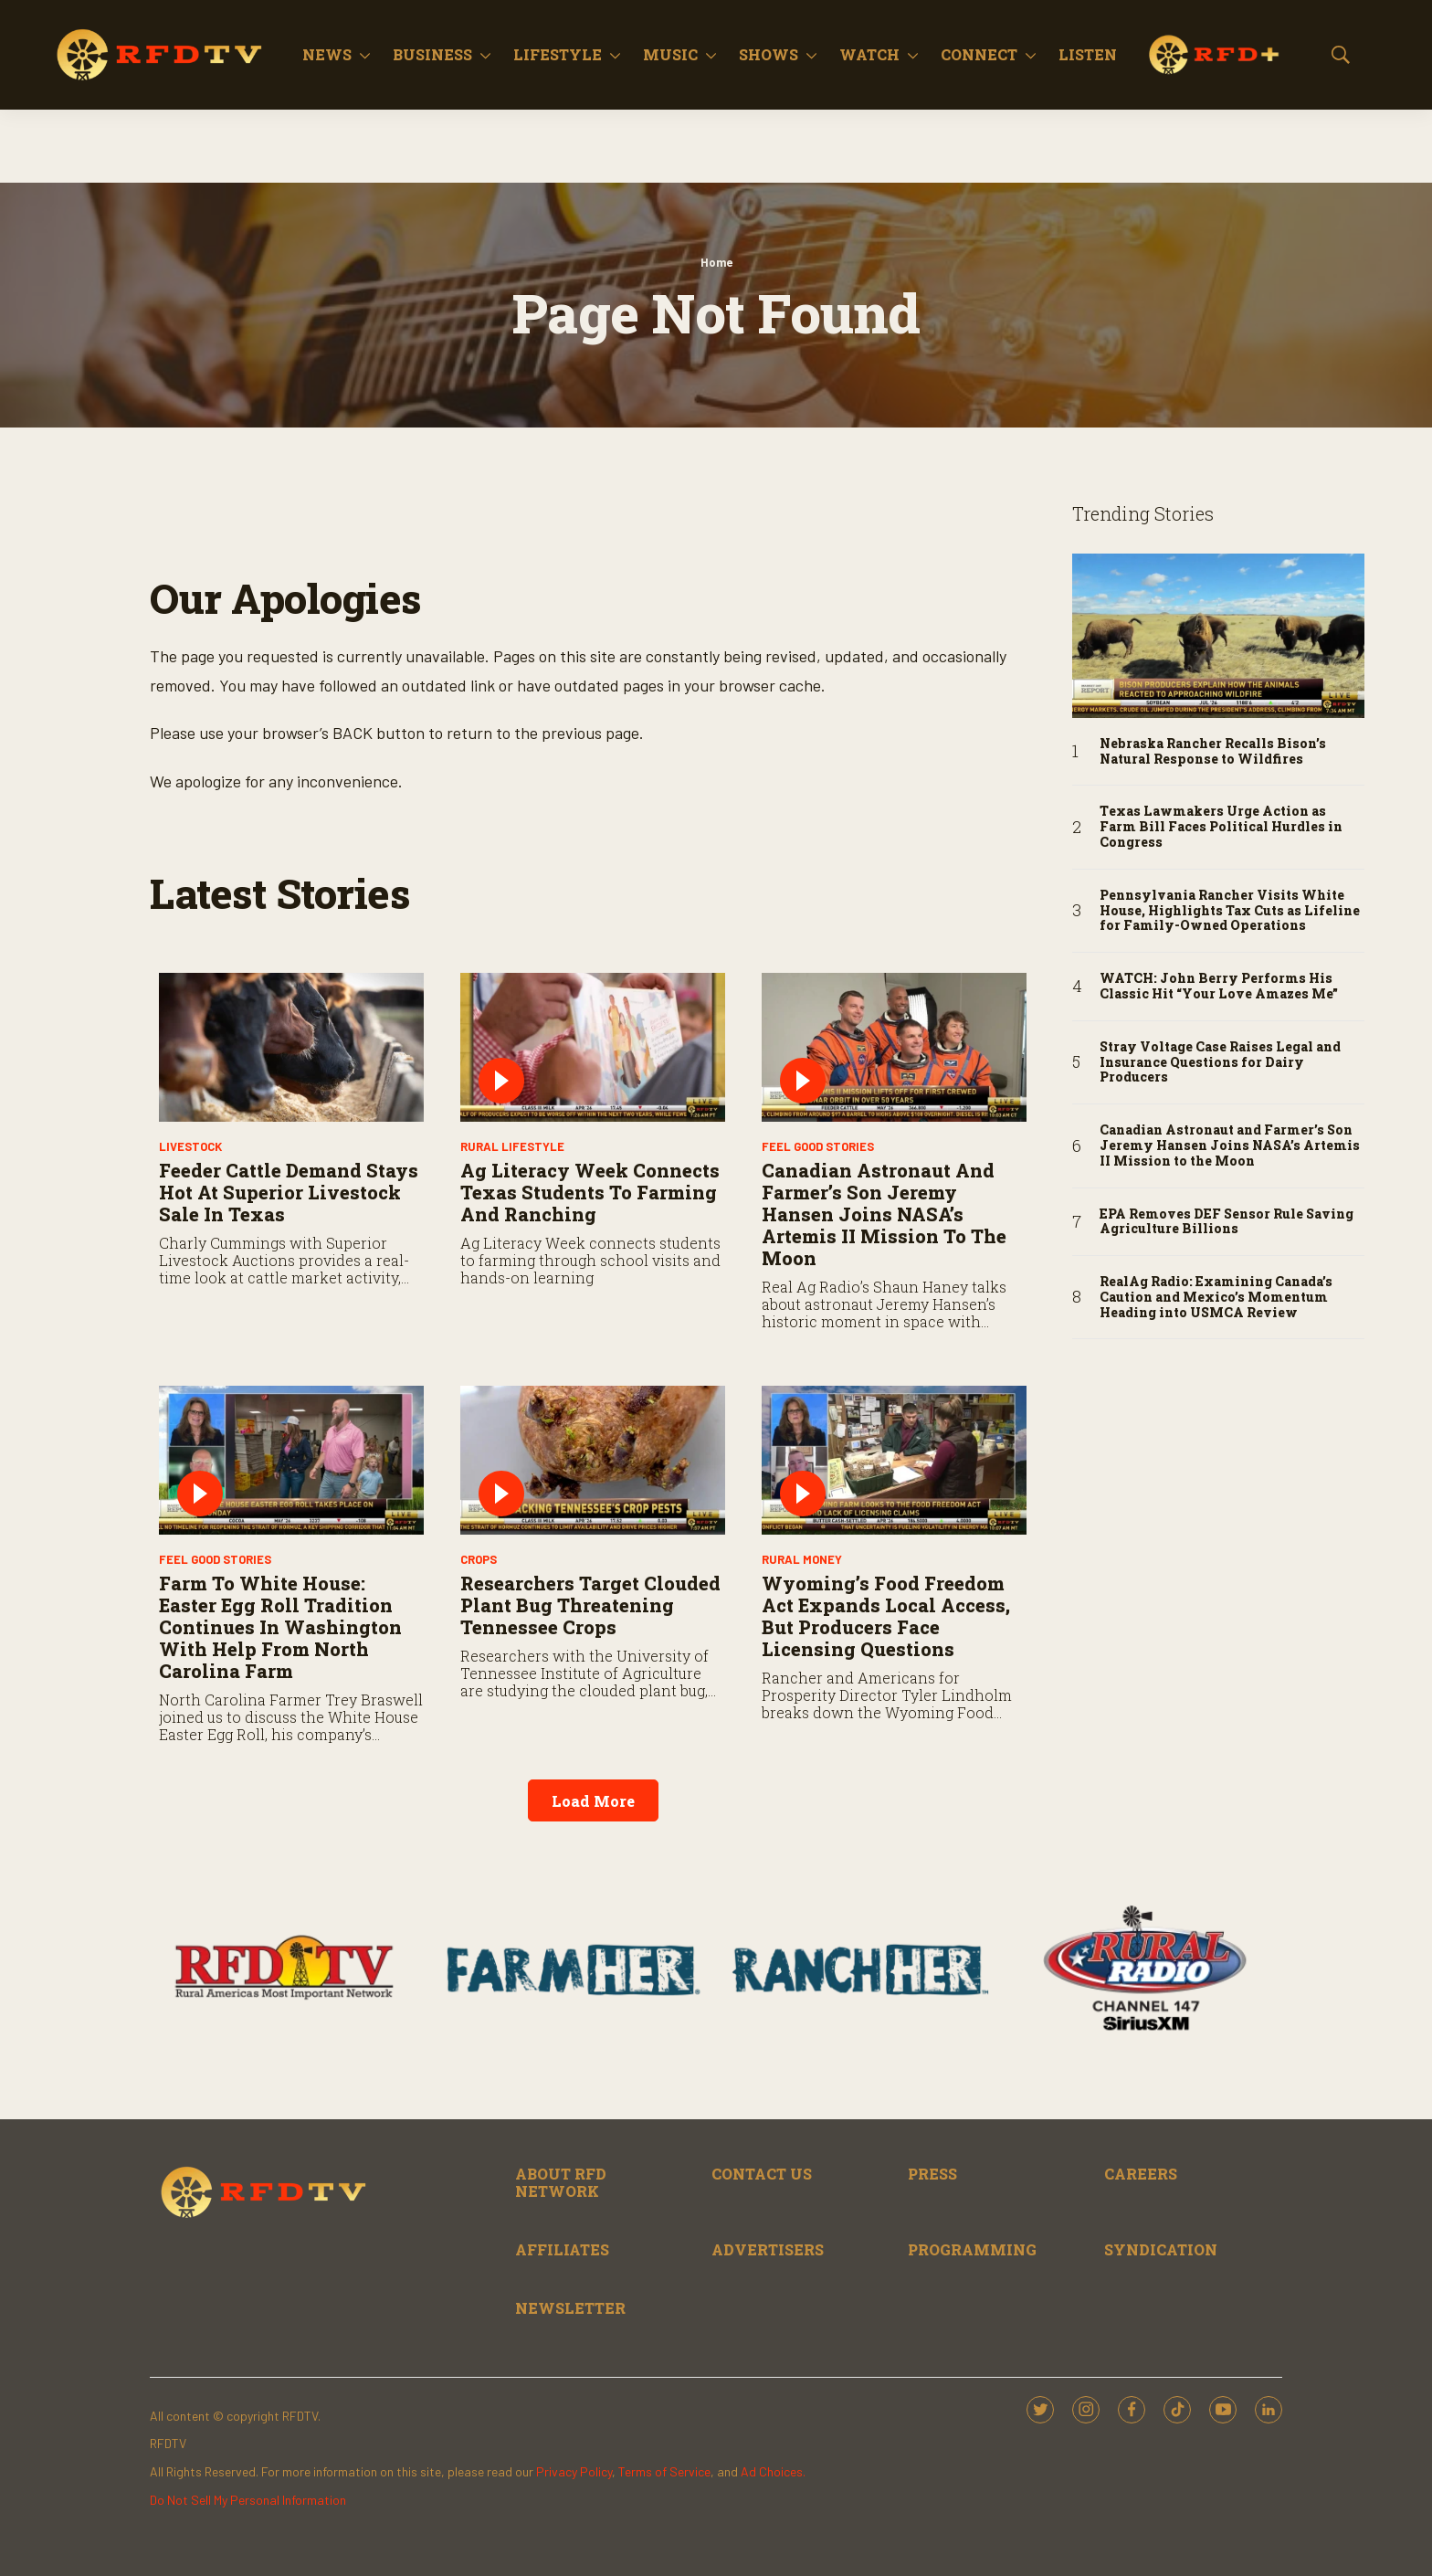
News (327, 54)
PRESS (932, 2173)
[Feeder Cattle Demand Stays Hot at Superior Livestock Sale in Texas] (291, 1047)
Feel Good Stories (818, 1146)
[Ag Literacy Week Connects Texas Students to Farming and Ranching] (592, 1047)
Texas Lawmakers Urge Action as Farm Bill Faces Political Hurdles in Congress (1221, 827)
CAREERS (1140, 2173)
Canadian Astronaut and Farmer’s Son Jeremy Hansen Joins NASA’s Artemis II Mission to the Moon (884, 1214)
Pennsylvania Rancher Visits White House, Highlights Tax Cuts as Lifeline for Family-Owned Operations (1230, 911)
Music (670, 54)
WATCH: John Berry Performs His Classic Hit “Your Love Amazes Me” (1219, 986)
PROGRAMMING (972, 2249)
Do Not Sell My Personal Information (248, 2499)
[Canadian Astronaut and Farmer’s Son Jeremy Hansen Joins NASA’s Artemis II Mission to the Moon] (894, 1047)
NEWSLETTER (570, 2308)
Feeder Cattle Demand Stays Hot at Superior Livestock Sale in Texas (288, 1192)
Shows (768, 54)
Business (432, 54)
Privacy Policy (574, 2471)
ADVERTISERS (767, 2249)
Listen (1087, 54)
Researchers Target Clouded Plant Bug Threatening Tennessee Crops (590, 1605)
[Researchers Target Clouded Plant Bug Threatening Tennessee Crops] (592, 1460)
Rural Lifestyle (512, 1146)
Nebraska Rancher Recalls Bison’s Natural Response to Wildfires (1213, 751)
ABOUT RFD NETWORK (560, 2182)
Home (716, 262)
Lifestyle (557, 54)
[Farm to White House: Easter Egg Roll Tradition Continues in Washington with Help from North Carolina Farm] (291, 1460)
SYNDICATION (1160, 2249)
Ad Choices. (773, 2471)
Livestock (190, 1146)
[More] (365, 55)
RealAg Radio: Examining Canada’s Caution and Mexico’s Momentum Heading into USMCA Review (1216, 1297)
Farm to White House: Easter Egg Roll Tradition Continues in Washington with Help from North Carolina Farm (280, 1627)
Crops (478, 1559)
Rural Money (802, 1559)
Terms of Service (664, 2471)
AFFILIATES (562, 2249)
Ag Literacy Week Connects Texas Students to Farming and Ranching (590, 1192)
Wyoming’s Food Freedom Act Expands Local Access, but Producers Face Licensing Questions (886, 1616)
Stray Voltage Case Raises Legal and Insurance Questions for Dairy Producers (1220, 1062)
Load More (593, 1801)
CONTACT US (761, 2173)
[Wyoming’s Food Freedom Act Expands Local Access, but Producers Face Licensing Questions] (894, 1460)
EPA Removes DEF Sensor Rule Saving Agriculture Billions (1226, 1222)
